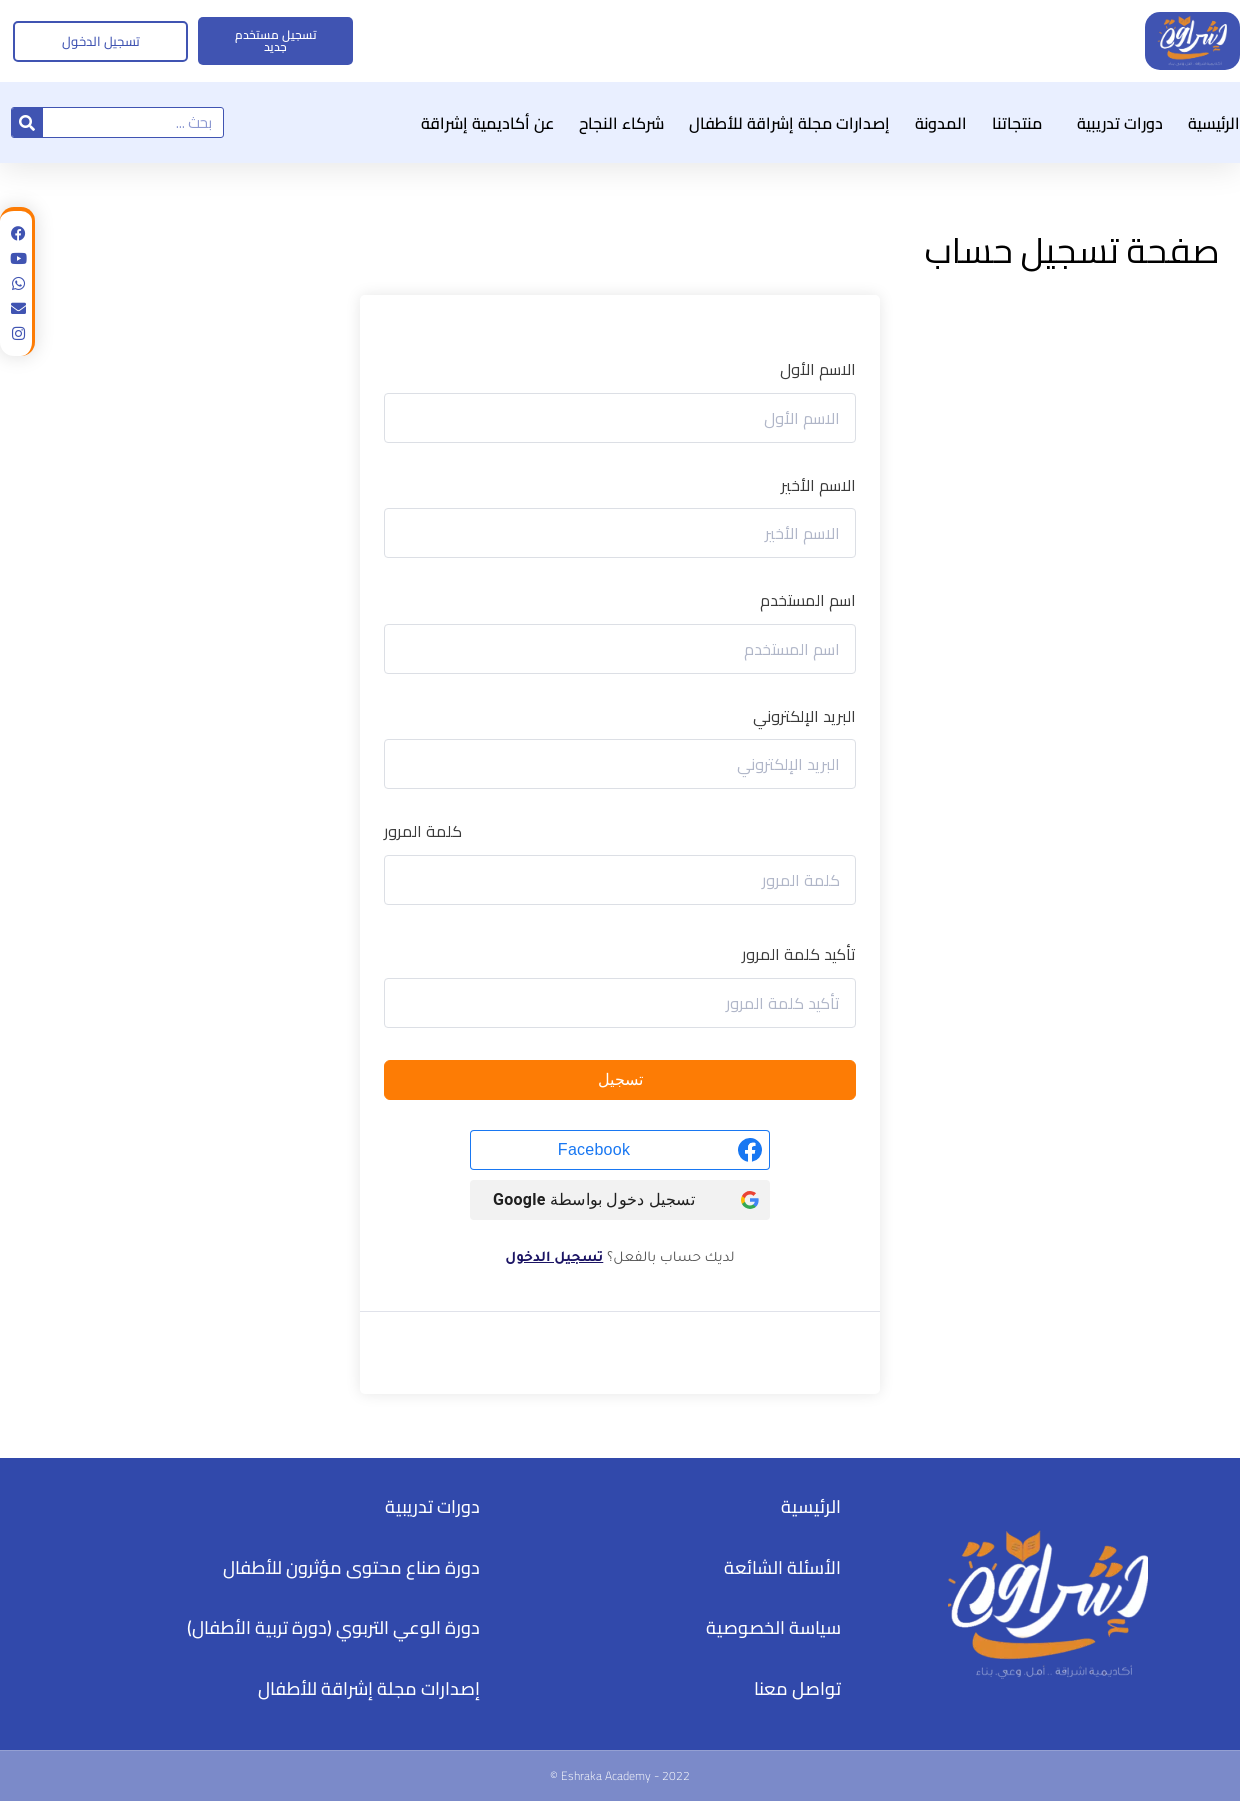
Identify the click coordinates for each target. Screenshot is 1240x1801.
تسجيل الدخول (554, 1258)
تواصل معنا (797, 1688)
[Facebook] (620, 1150)
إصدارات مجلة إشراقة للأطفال (789, 123)
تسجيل (620, 1080)
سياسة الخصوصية (773, 1627)
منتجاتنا (1017, 123)
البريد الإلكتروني (804, 717)
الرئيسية (1214, 123)
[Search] (27, 122)
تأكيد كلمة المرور (799, 955)
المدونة (941, 123)
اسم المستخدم (808, 601)
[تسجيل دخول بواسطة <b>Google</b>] (620, 1200)
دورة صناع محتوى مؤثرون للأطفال (351, 1566)
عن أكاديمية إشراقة (487, 123)
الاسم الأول (818, 370)
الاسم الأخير (818, 486)
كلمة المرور (423, 832)
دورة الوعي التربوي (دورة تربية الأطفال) (333, 1627)
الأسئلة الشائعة (782, 1566)
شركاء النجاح (621, 123)
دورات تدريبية (1115, 123)
